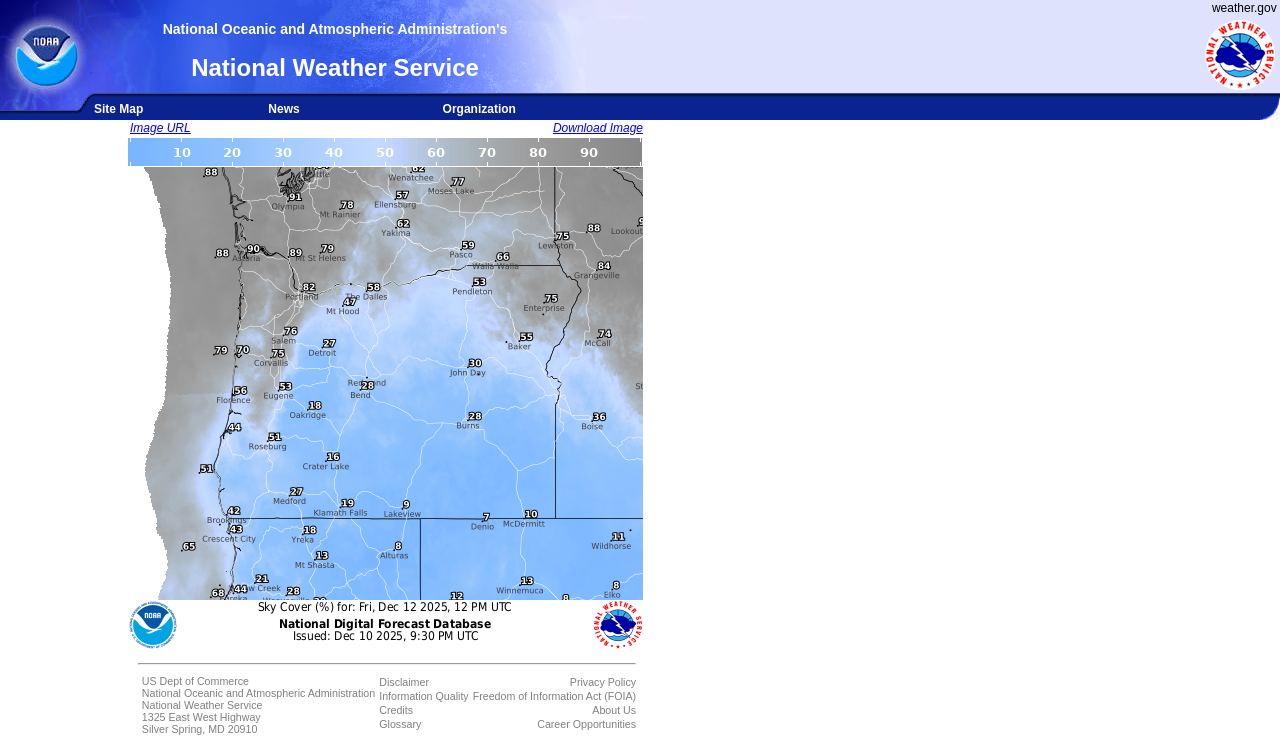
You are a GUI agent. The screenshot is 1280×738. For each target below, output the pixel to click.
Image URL (160, 128)
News (283, 109)
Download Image (598, 128)
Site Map (118, 109)
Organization (479, 109)
